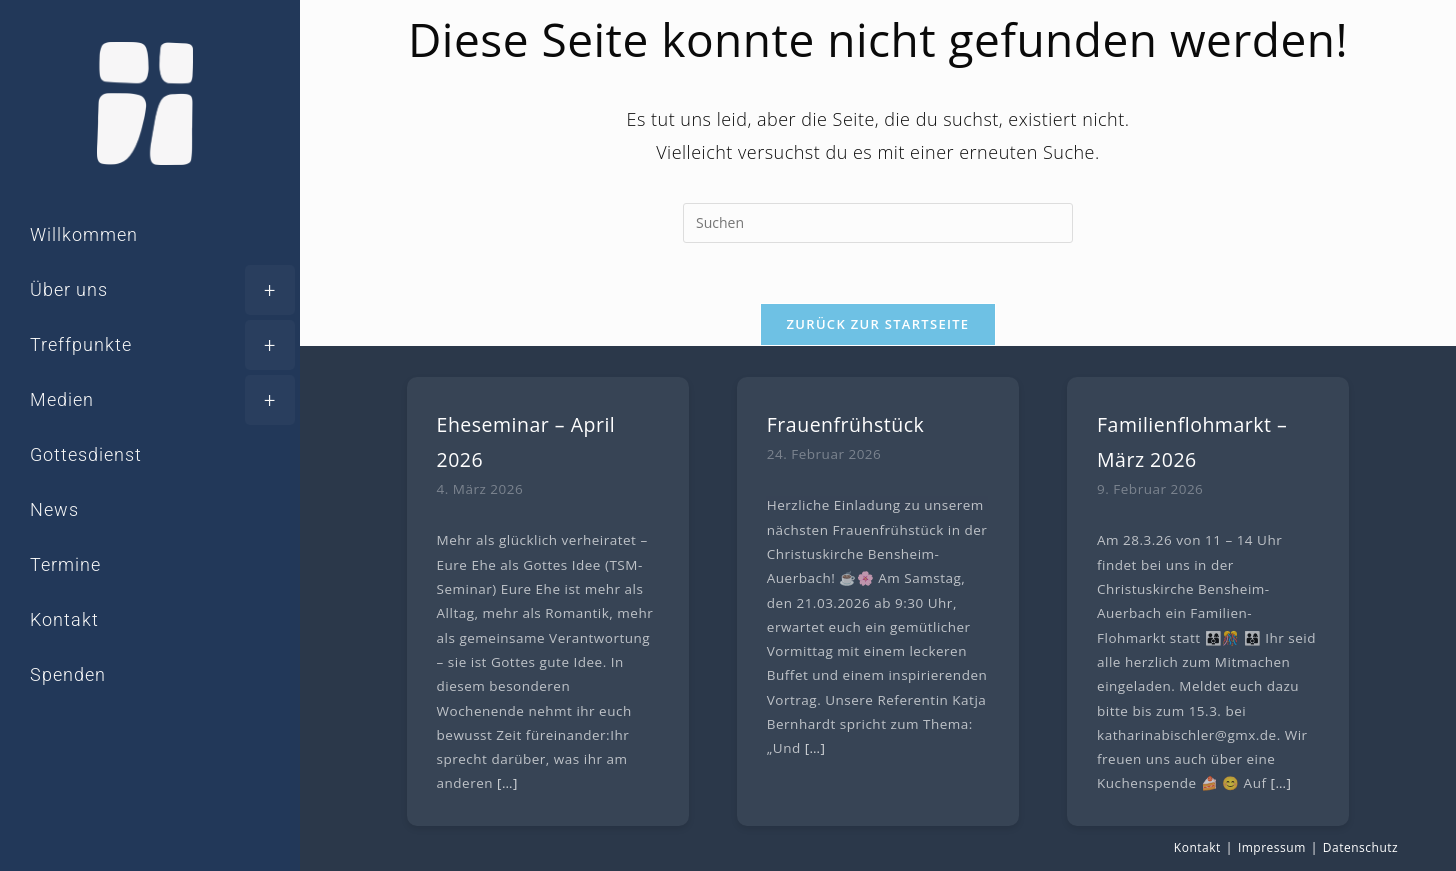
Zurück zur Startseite (878, 324)
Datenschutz (1360, 847)
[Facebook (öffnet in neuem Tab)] (48, 768)
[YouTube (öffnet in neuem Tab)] (160, 768)
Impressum (1272, 847)
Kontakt (1197, 847)
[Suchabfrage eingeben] (878, 223)
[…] (507, 783)
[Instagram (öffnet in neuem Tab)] (104, 768)
